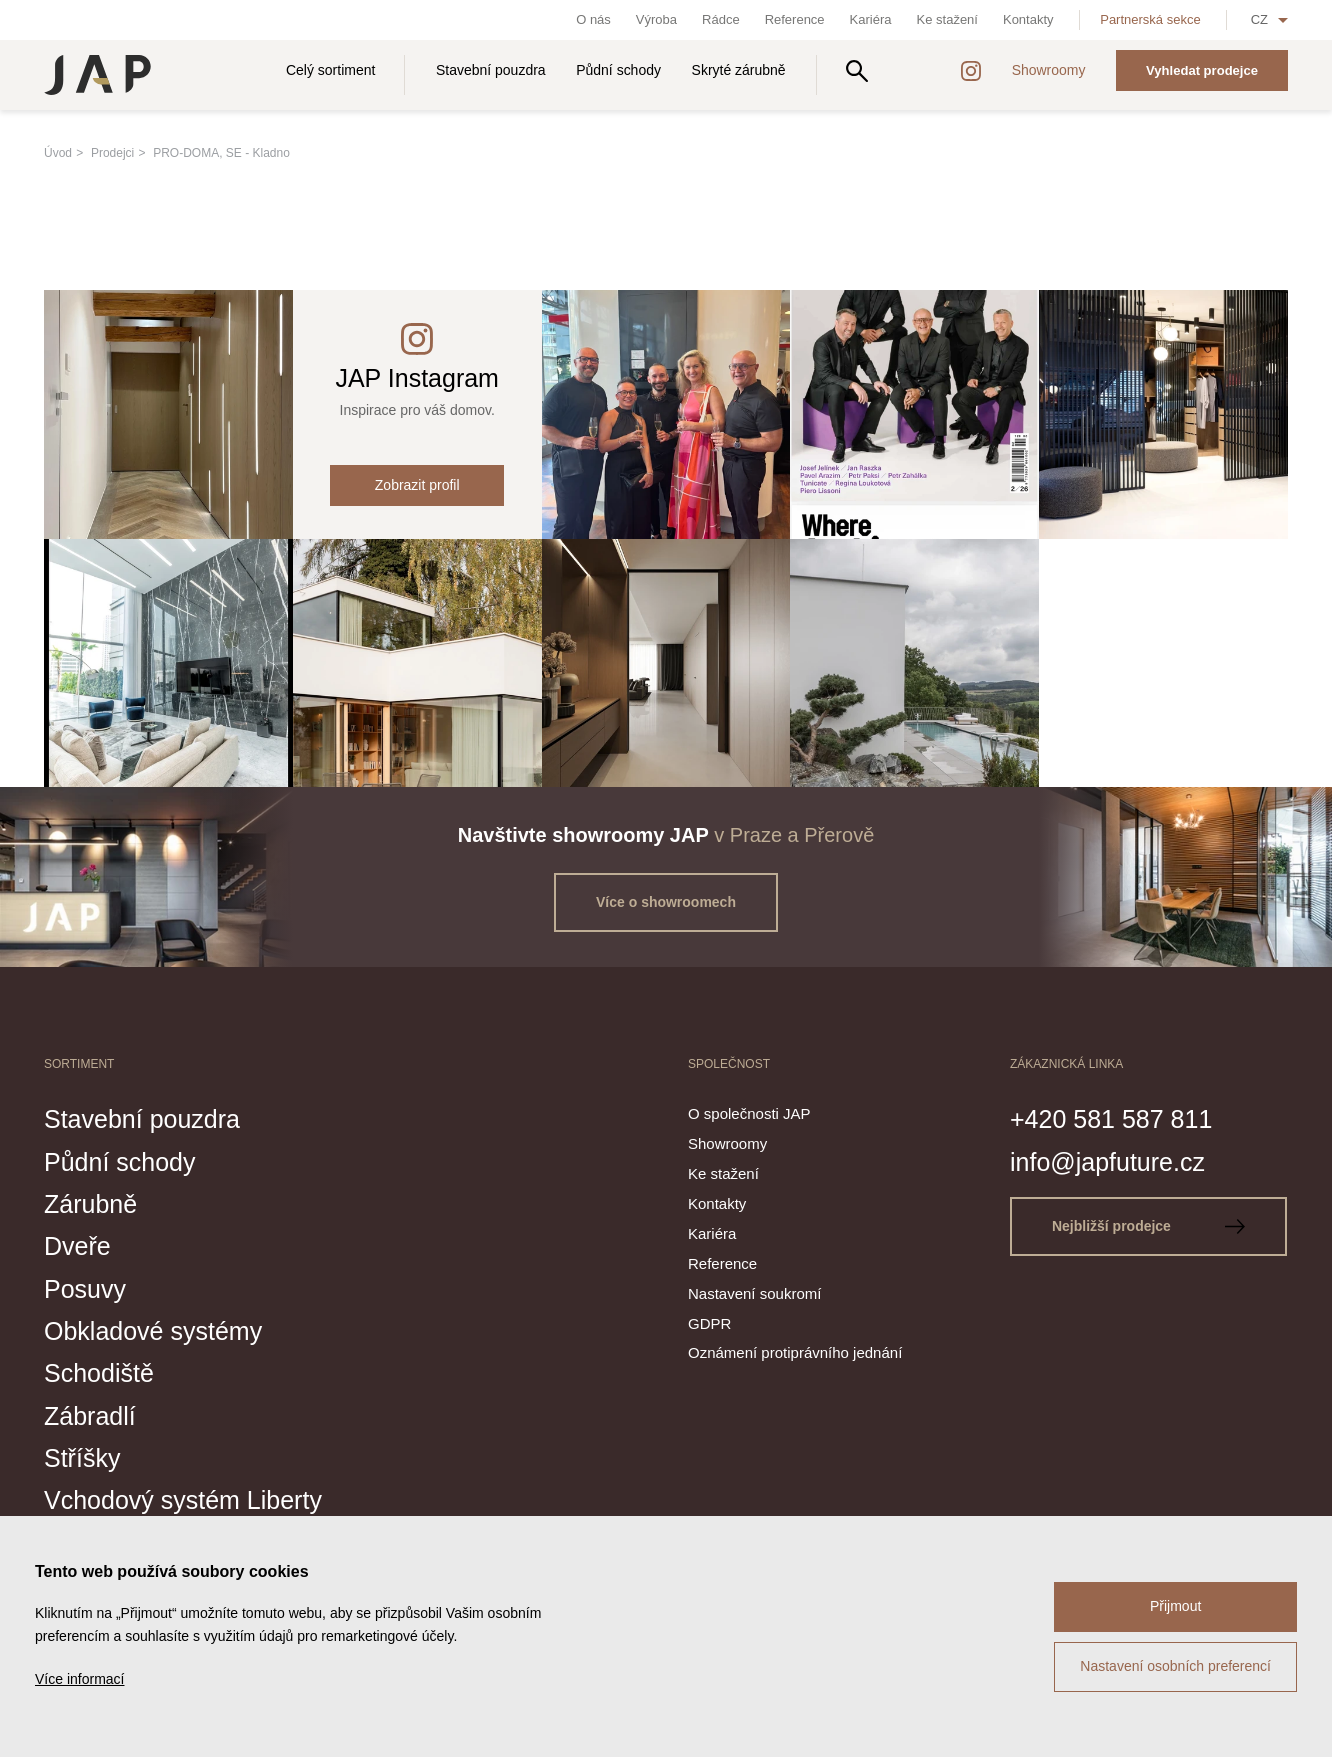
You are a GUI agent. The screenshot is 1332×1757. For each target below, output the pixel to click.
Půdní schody (618, 70)
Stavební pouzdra (491, 70)
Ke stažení (947, 19)
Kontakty (1028, 19)
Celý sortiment (330, 70)
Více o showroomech (666, 902)
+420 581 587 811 (1111, 1119)
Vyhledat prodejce (1202, 70)
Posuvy (85, 1289)
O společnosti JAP (749, 1113)
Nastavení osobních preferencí (1175, 1666)
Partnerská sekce (1150, 19)
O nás (593, 19)
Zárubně (90, 1204)
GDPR (709, 1323)
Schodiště (99, 1373)
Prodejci (112, 153)
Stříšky (82, 1458)
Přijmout (1175, 1606)
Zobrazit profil (417, 485)
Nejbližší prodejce (1148, 1226)
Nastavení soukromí (754, 1293)
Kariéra (871, 19)
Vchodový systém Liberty (183, 1500)
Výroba (656, 19)
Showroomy (1049, 70)
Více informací (79, 1679)
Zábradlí (90, 1416)
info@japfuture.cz (1107, 1162)
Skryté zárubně (739, 70)
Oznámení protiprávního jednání (795, 1352)
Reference (795, 19)
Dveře (77, 1246)
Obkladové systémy (153, 1331)
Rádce (721, 19)
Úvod (58, 153)
